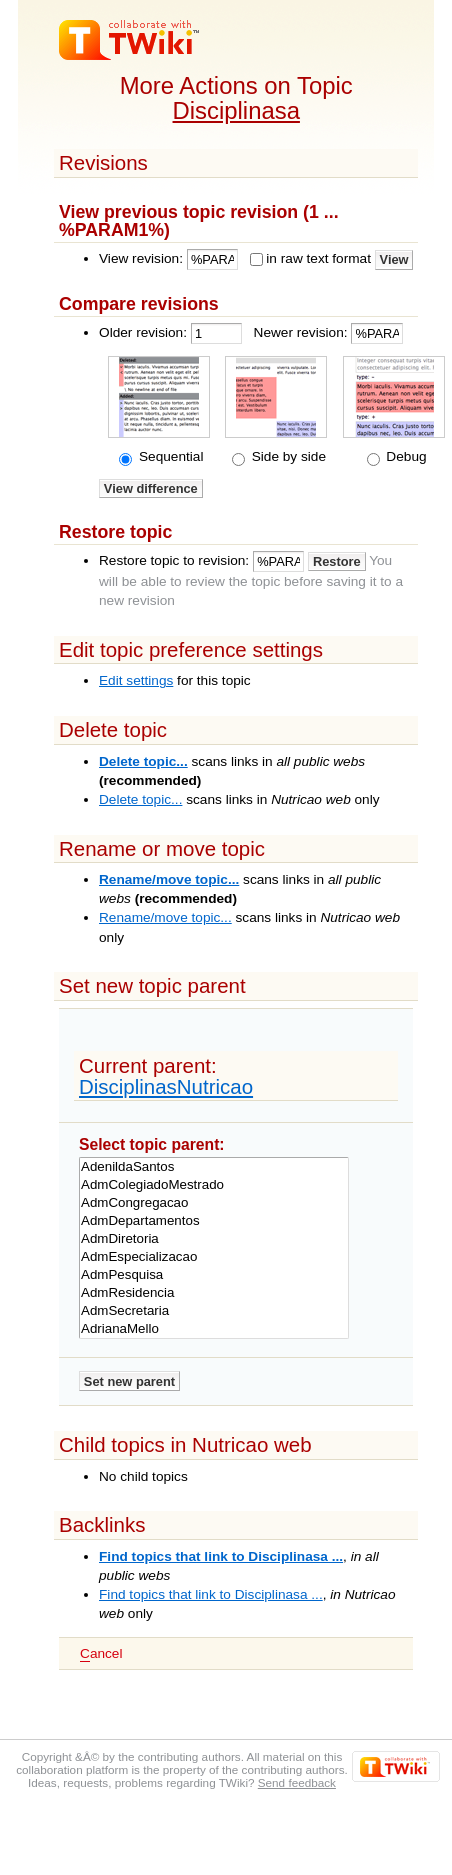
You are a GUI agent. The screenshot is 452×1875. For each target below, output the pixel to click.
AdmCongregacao (214, 1203)
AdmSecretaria (214, 1311)
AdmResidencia (214, 1293)
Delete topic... (143, 761)
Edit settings (136, 680)
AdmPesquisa (214, 1275)
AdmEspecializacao (214, 1257)
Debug (405, 456)
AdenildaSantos (214, 1167)
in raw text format (318, 258)
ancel (101, 1654)
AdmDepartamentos (214, 1221)
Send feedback (297, 1782)
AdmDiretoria (214, 1239)
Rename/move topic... (169, 879)
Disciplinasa (236, 110)
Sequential (169, 456)
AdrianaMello (214, 1329)
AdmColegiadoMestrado (214, 1185)
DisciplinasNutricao (166, 1086)
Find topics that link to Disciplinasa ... (221, 1556)
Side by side (287, 456)
